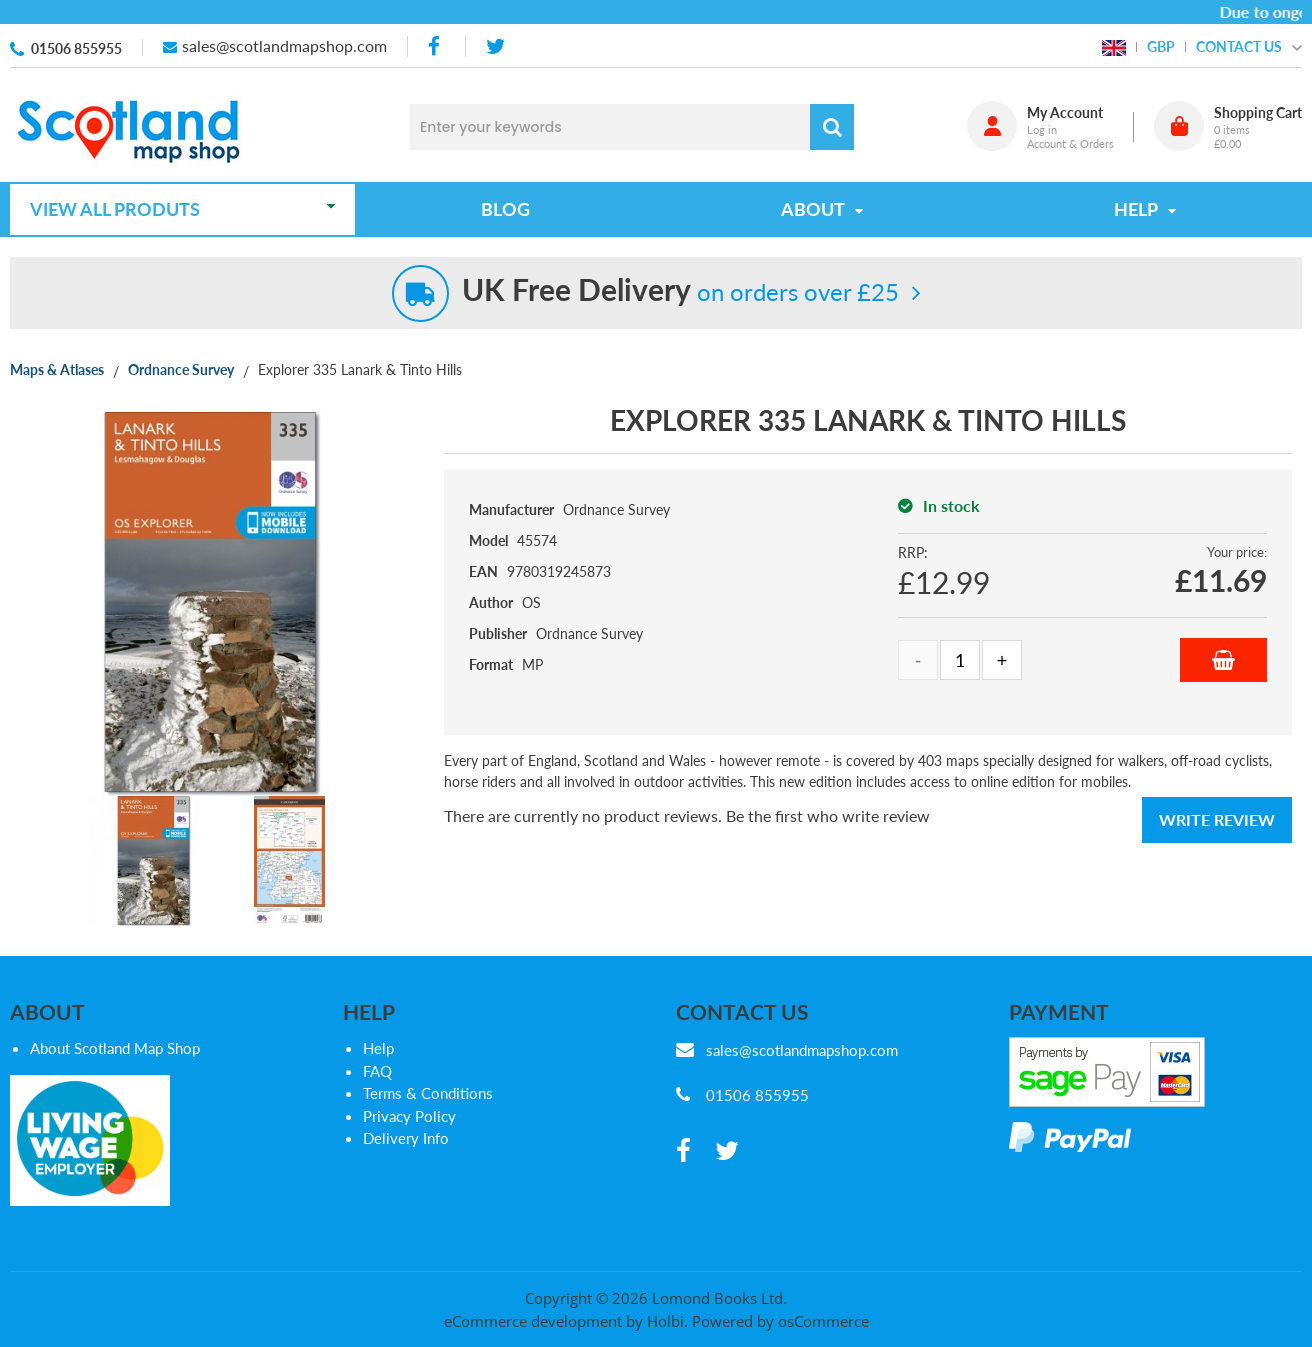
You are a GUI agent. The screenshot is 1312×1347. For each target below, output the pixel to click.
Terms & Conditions (428, 1093)
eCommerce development (533, 1321)
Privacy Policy (409, 1116)
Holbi (665, 1321)
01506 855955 (76, 48)
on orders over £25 (680, 291)
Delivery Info (406, 1138)
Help (378, 1048)
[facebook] (436, 46)
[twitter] (495, 46)
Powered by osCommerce (780, 1321)
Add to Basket (1223, 660)
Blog (505, 209)
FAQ (377, 1071)
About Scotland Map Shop (115, 1048)
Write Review (1217, 819)
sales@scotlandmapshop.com (284, 45)
